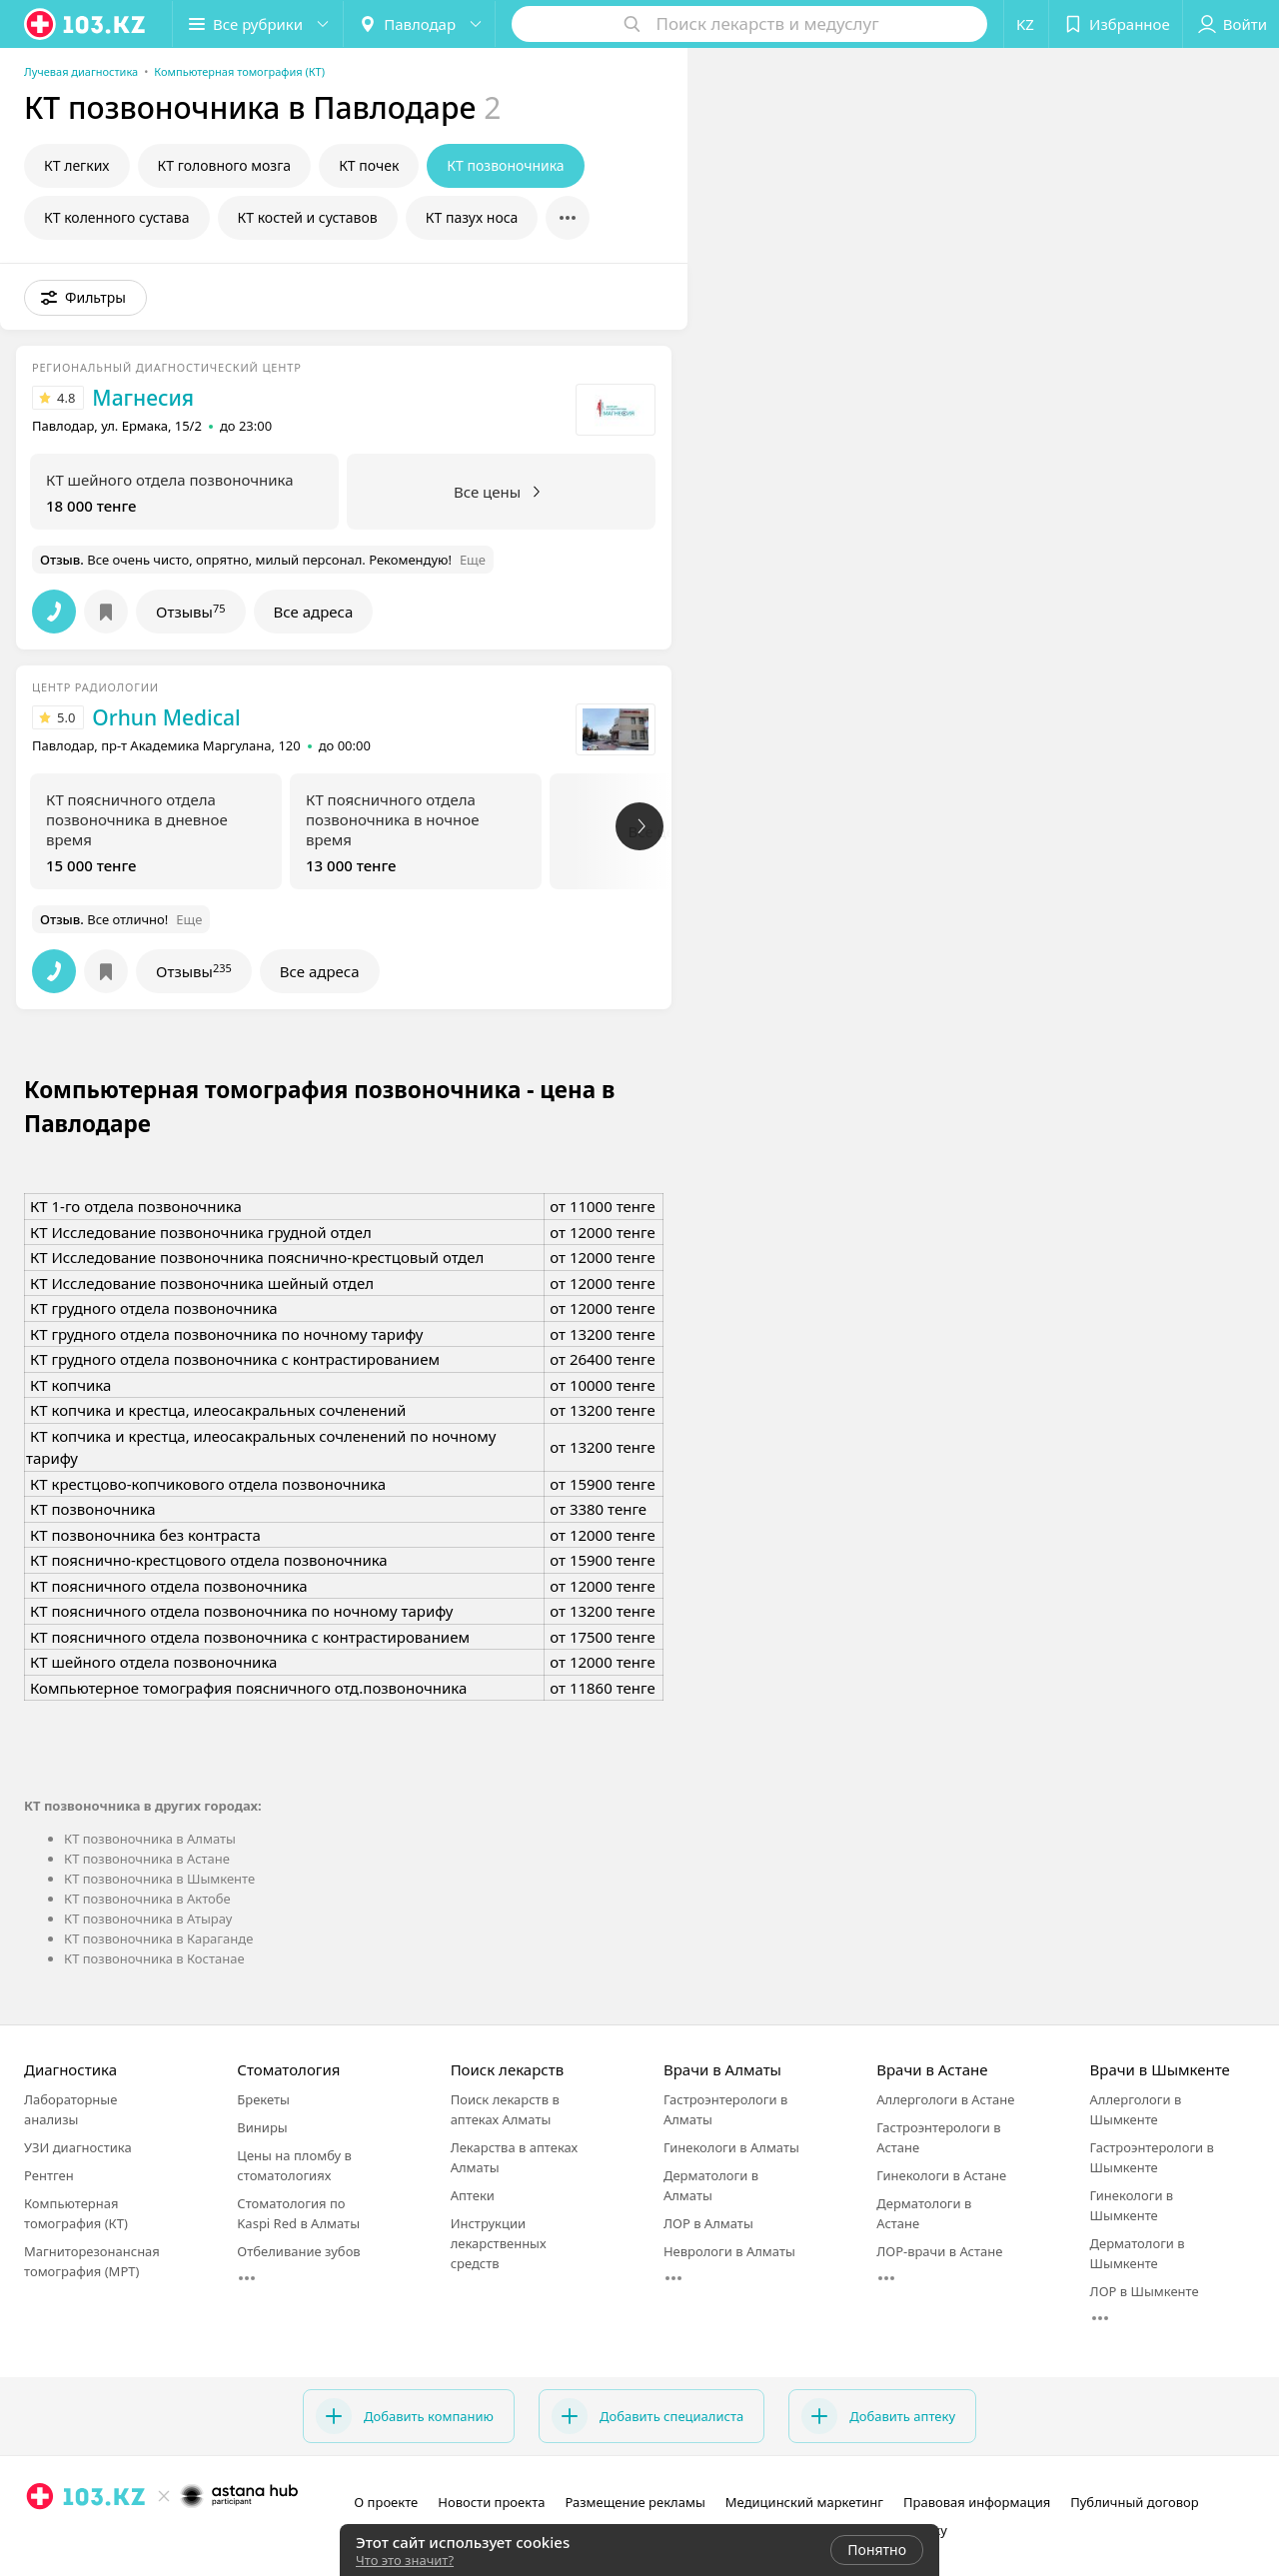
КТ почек (369, 165)
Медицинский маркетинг (804, 2502)
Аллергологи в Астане (945, 2099)
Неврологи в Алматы (729, 2251)
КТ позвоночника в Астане (147, 1859)
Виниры (262, 2127)
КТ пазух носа (472, 217)
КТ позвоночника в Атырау (148, 1919)
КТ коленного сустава (117, 217)
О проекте (386, 2502)
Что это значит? (405, 2560)
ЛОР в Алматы (708, 2223)
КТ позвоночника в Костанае (154, 1958)
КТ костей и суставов (308, 217)
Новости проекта (491, 2502)
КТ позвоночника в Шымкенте (159, 1879)
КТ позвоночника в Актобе (147, 1899)
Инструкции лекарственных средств (499, 2243)
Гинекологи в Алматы (731, 2147)
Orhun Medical (166, 717)
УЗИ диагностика (78, 2147)
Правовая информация (976, 2502)
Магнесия (143, 398)
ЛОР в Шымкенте (1144, 2291)
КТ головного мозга (225, 165)
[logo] (86, 24)
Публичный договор (1134, 2502)
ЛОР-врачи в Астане (939, 2251)
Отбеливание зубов (298, 2251)
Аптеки (473, 2195)
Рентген (49, 2175)
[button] (258, 24)
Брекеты (263, 2099)
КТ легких (77, 165)
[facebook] (68, 2540)
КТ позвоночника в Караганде (158, 1938)
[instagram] (40, 2540)
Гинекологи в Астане (941, 2175)
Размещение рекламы (634, 2502)
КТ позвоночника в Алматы (150, 1839)
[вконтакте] (96, 2540)
